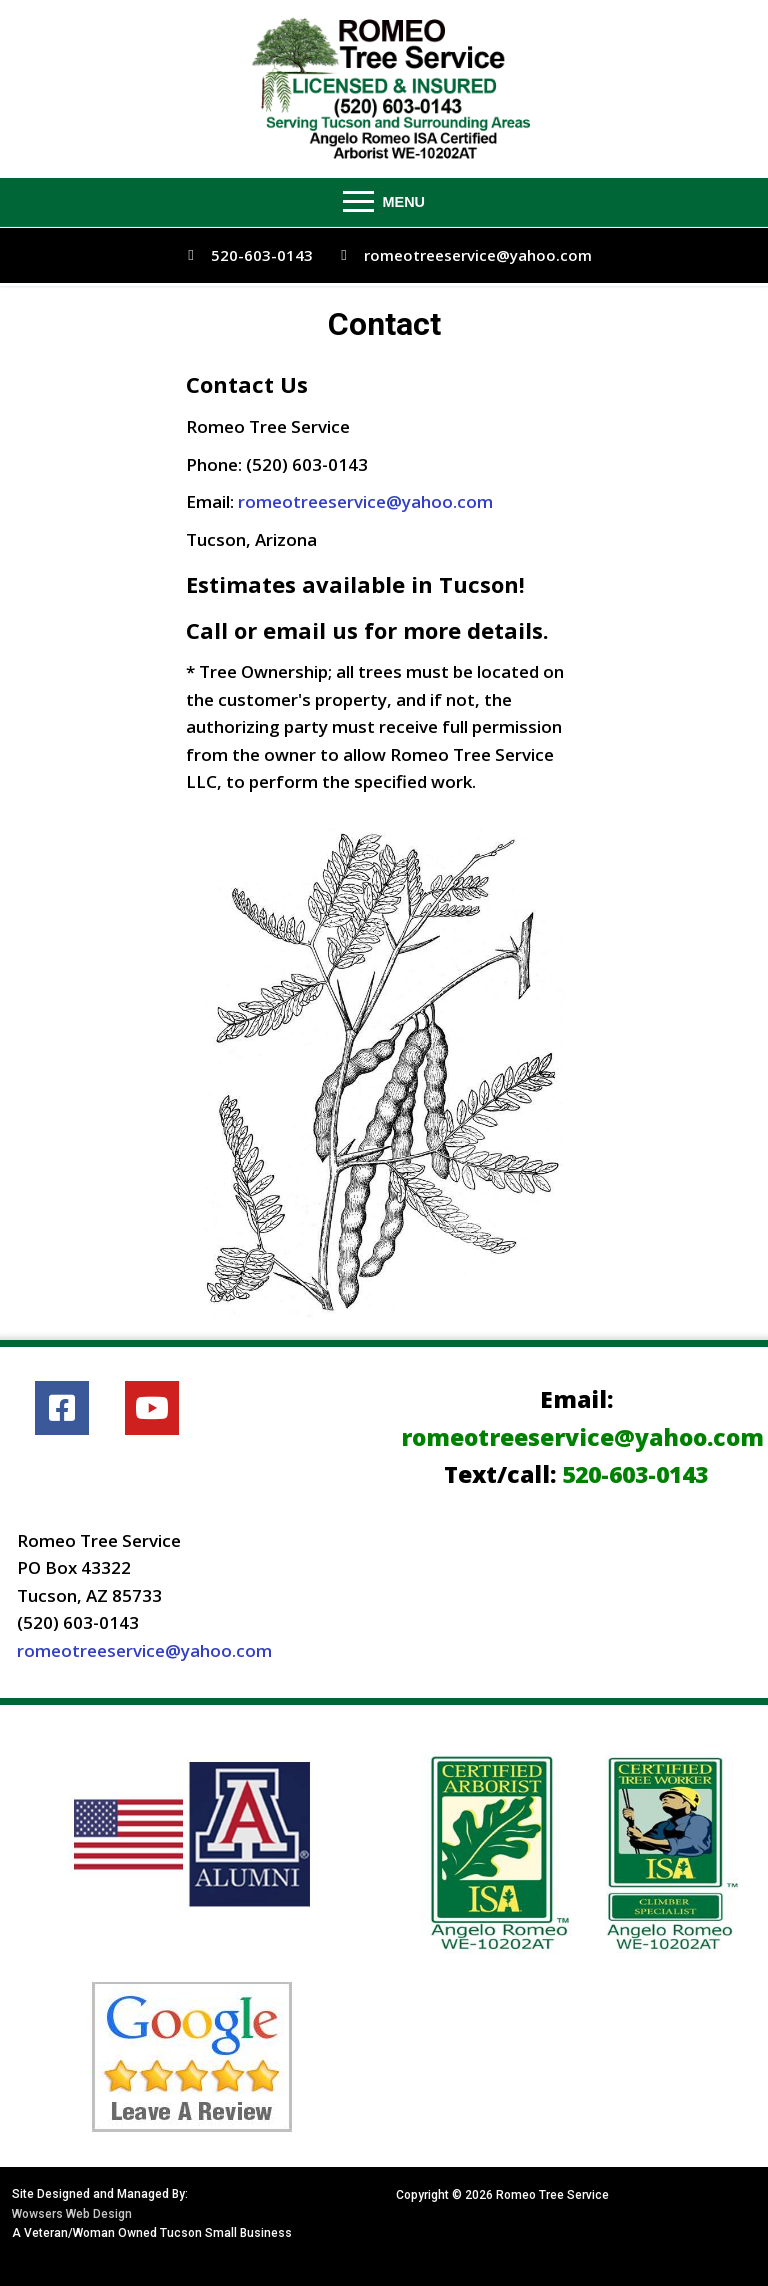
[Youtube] (152, 1408)
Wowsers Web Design (72, 2214)
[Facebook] (62, 1408)
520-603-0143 (244, 255)
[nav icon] (384, 202)
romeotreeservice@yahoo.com (460, 255)
